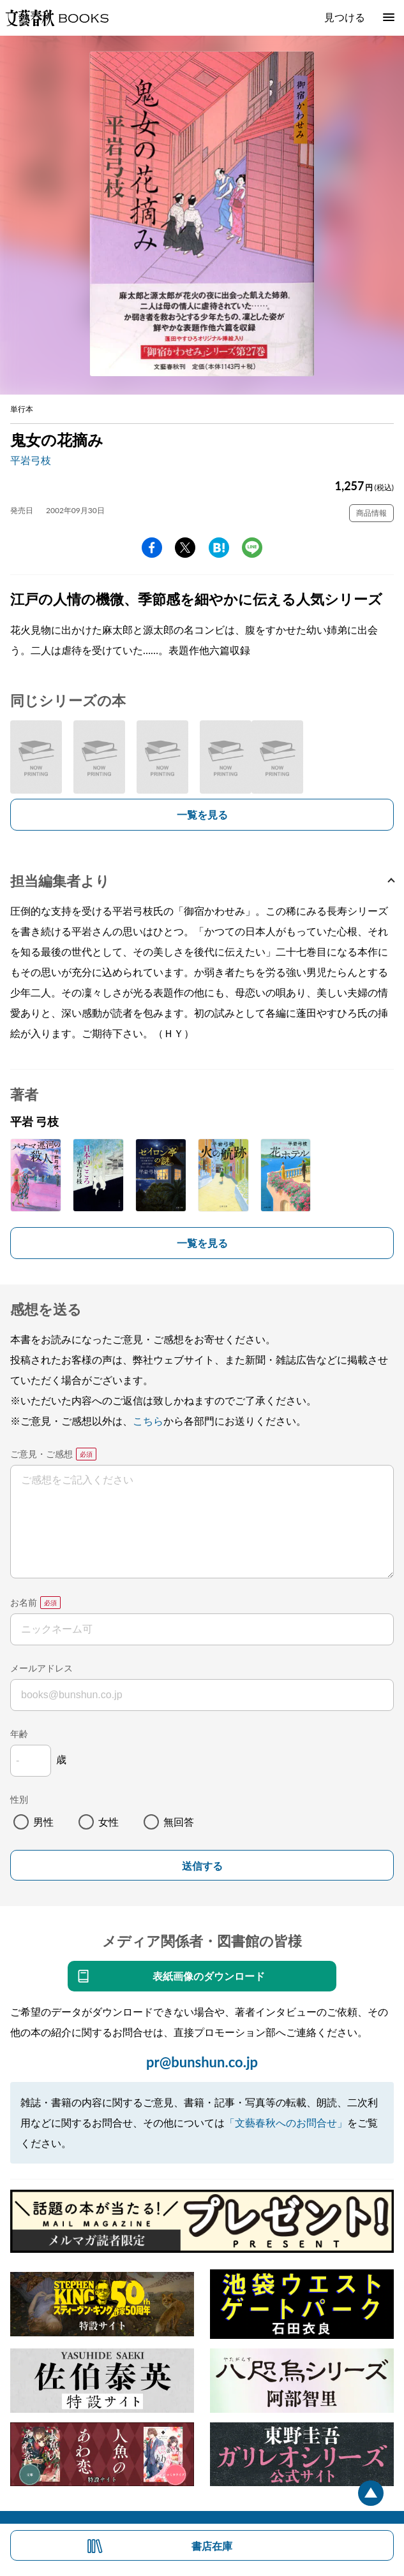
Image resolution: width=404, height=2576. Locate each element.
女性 (108, 1822)
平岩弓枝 (30, 460)
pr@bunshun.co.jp (202, 2061)
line (252, 547)
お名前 (23, 1602)
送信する (202, 1866)
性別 (19, 1799)
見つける (344, 17)
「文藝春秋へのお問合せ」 (286, 2122)
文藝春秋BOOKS (56, 18)
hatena (219, 547)
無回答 (178, 1822)
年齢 (19, 1733)
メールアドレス (41, 1668)
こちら (148, 1421)
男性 (43, 1822)
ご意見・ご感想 (41, 1453)
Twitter (185, 547)
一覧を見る (202, 814)
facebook (152, 547)
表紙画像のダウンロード (209, 1976)
